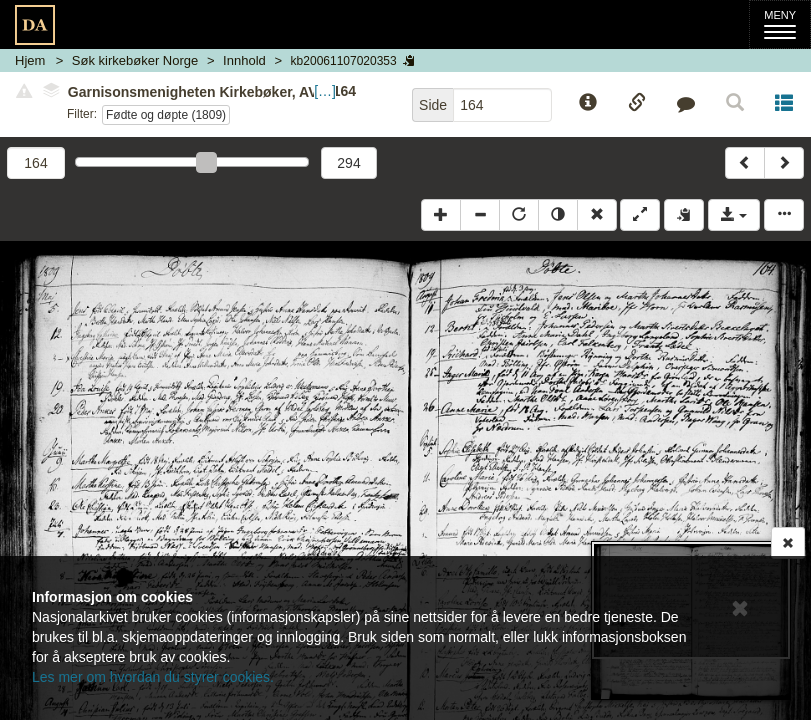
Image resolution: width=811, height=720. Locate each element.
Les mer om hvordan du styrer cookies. (153, 677)
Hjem (30, 60)
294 (348, 163)
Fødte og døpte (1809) (166, 115)
